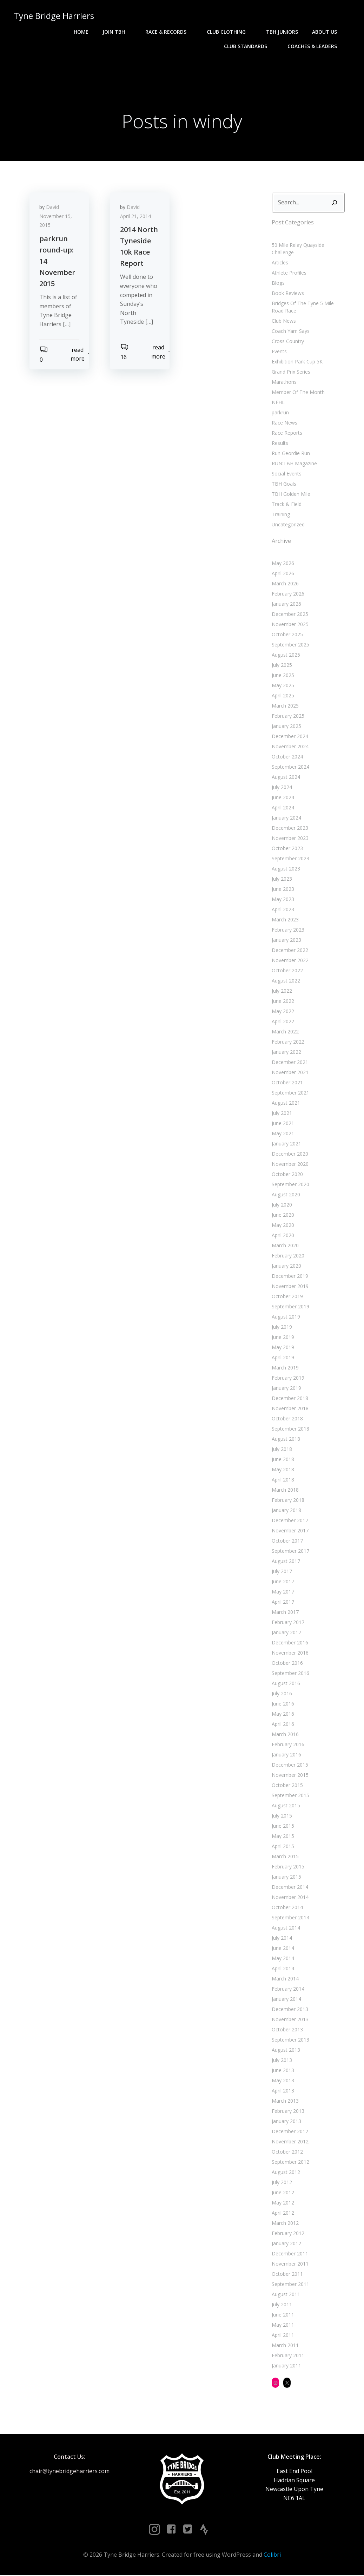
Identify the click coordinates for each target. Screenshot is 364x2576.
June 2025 (283, 675)
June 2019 (283, 1337)
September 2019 (290, 1307)
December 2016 (290, 1643)
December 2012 (290, 2132)
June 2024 (283, 798)
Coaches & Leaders (316, 46)
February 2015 (288, 1867)
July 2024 (282, 787)
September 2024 (290, 767)
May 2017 (283, 1592)
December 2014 (290, 1887)
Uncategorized (288, 524)
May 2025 (283, 686)
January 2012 (286, 2244)
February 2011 (288, 2356)
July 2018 (282, 1449)
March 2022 (285, 1032)
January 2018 (286, 1510)
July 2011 (282, 2305)
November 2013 (290, 2020)
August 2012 (286, 2172)
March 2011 (285, 2345)
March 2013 (285, 2101)
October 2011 (287, 2274)
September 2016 (290, 1673)
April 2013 (283, 2091)
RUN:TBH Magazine (294, 463)
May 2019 (283, 1348)
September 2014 (290, 1918)
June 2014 (283, 1948)
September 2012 (290, 2162)
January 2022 (286, 1052)
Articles (280, 262)
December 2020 (290, 1154)
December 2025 (290, 614)
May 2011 (283, 2325)
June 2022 (283, 1001)
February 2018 (288, 1500)
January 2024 (286, 818)
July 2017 (282, 1572)
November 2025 (290, 625)
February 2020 (288, 1256)
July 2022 (282, 991)
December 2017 (290, 1521)
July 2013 (282, 2060)
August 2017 (286, 1561)
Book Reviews (288, 293)
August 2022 (286, 981)
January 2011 (286, 2366)
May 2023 (283, 899)
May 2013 (283, 2081)
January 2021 (286, 1144)
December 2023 (290, 828)
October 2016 (287, 1663)
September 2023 (290, 859)
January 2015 (286, 1877)
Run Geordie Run (291, 453)
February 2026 (288, 594)
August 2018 (286, 1439)
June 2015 (283, 1826)
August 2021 (286, 1103)
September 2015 (290, 1796)
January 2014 (286, 1999)
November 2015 (290, 1775)
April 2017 (283, 1602)
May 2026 (283, 563)
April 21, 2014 (135, 217)
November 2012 (290, 2142)
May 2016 (283, 1714)
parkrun (280, 412)
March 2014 (285, 1979)
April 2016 (283, 1724)
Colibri (272, 2555)
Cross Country (288, 341)
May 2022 (283, 1011)
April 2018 (283, 1480)
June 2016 (283, 1704)
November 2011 (290, 2264)
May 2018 (283, 1470)
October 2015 (287, 1785)
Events (279, 351)
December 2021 (290, 1062)
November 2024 (290, 747)
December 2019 (290, 1276)
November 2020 (290, 1164)
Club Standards (249, 46)
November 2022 (290, 961)
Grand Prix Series (291, 372)
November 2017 (290, 1531)
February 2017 (288, 1622)
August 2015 (286, 1806)
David (53, 208)
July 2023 (282, 879)
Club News (284, 321)
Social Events (287, 474)
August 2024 (286, 777)
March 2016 (285, 1734)
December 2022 (290, 950)
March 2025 (285, 706)
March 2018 (285, 1490)
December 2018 (290, 1398)
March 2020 (285, 1246)
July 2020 (282, 1205)
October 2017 (287, 1541)
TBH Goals (284, 484)
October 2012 (287, 2152)
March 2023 (285, 920)
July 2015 (282, 1816)
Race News (284, 423)
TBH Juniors (282, 31)
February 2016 (288, 1745)
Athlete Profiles (289, 273)
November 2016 (290, 1653)
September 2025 (290, 645)
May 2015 (283, 1836)
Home (81, 31)
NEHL (278, 402)
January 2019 (286, 1388)
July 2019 (282, 1327)
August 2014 (286, 1928)
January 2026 (286, 604)
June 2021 (283, 1124)
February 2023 (288, 930)
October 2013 (287, 2030)
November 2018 (290, 1409)
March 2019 (285, 1368)
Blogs (278, 283)
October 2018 (287, 1419)
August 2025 (286, 655)
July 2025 (282, 665)
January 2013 (286, 2121)
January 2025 (286, 726)
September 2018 (290, 1429)
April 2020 (283, 1236)
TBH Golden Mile (291, 494)
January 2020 (286, 1266)
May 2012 (283, 2203)
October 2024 (287, 757)
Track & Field (287, 504)
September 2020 (290, 1185)
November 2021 (290, 1073)
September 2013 (290, 2040)
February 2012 (288, 2233)
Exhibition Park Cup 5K (297, 362)
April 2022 (283, 1022)
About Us (328, 31)
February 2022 (288, 1042)
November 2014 (290, 1897)
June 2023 (283, 889)
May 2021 (283, 1134)
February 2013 (288, 2111)
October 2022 (287, 971)
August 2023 (286, 869)
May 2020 (283, 1225)
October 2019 (287, 1297)
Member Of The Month (298, 392)
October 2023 (287, 849)
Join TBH (117, 31)
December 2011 (290, 2254)
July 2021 (282, 1113)
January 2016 (286, 1755)
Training (281, 514)
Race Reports (287, 433)
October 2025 (287, 635)
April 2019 (283, 1358)
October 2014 (287, 1908)
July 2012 (282, 2183)
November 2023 (290, 838)
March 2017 (285, 1612)
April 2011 (283, 2335)
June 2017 (283, 1582)
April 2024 (283, 808)
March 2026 (285, 584)
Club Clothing (229, 31)
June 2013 (283, 2071)
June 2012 (283, 2193)
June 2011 (283, 2315)
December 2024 (290, 737)
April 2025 (283, 696)
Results (280, 443)
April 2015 (283, 1847)
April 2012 (283, 2213)
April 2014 (283, 1969)
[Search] (334, 203)
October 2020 (287, 1174)
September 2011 (290, 2284)
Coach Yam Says (291, 331)
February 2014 (288, 1989)
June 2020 (283, 1215)
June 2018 (283, 1460)
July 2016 (282, 1694)
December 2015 (290, 1765)
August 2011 (286, 2295)
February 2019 (288, 1378)
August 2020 (286, 1195)
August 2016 (286, 1684)
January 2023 (286, 940)
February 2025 (288, 716)
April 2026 (283, 574)
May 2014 (283, 1959)
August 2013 (286, 2050)
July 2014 (282, 1938)
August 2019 (286, 1317)
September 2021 (290, 1093)
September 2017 (290, 1551)
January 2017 (286, 1633)
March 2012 (285, 2223)
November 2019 (290, 1286)
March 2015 (285, 1857)
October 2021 (287, 1083)
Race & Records (169, 31)
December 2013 (290, 2009)
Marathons (284, 382)
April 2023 (283, 910)
